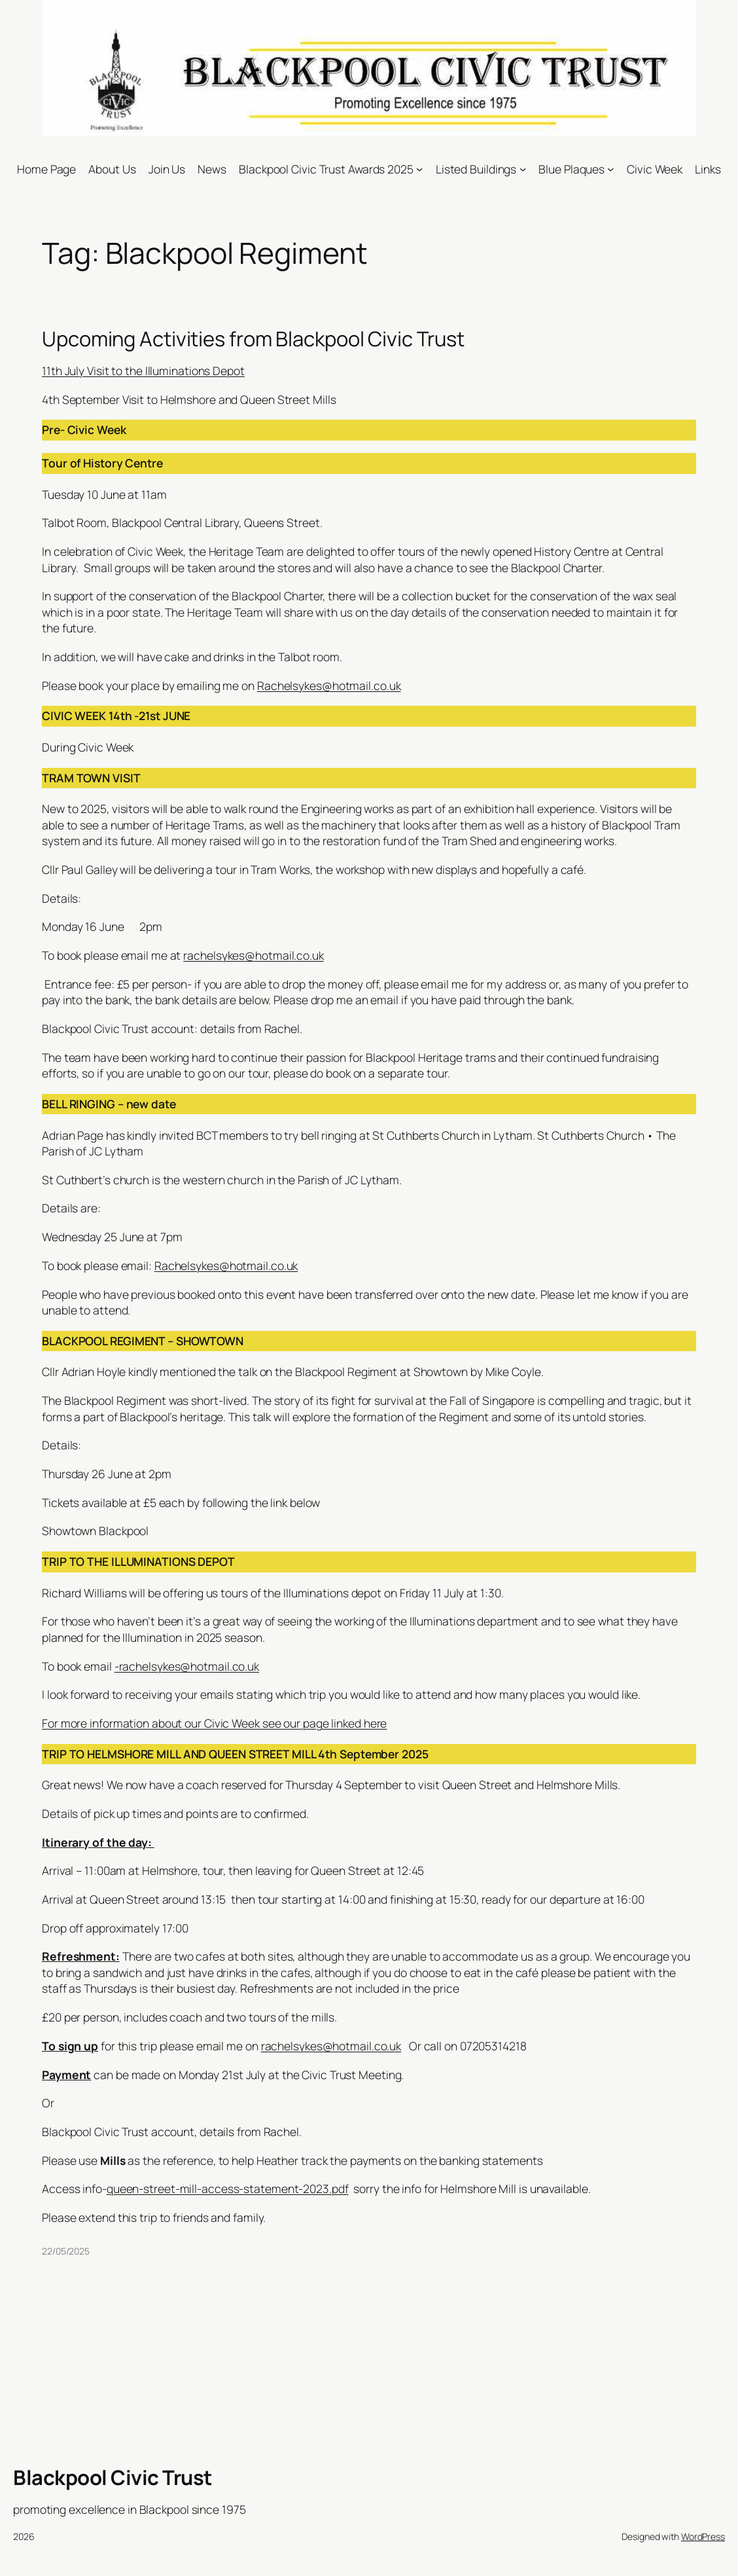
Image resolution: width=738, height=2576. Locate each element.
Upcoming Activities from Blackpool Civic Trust (253, 338)
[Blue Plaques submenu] (610, 169)
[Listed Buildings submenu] (522, 169)
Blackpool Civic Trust (112, 2477)
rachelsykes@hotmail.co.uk (253, 955)
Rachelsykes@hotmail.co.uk (329, 685)
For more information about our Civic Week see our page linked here (214, 1723)
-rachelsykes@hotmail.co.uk (186, 1666)
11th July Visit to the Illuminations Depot (143, 370)
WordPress (703, 2536)
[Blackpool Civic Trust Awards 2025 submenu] (419, 169)
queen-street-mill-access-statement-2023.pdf (228, 2188)
